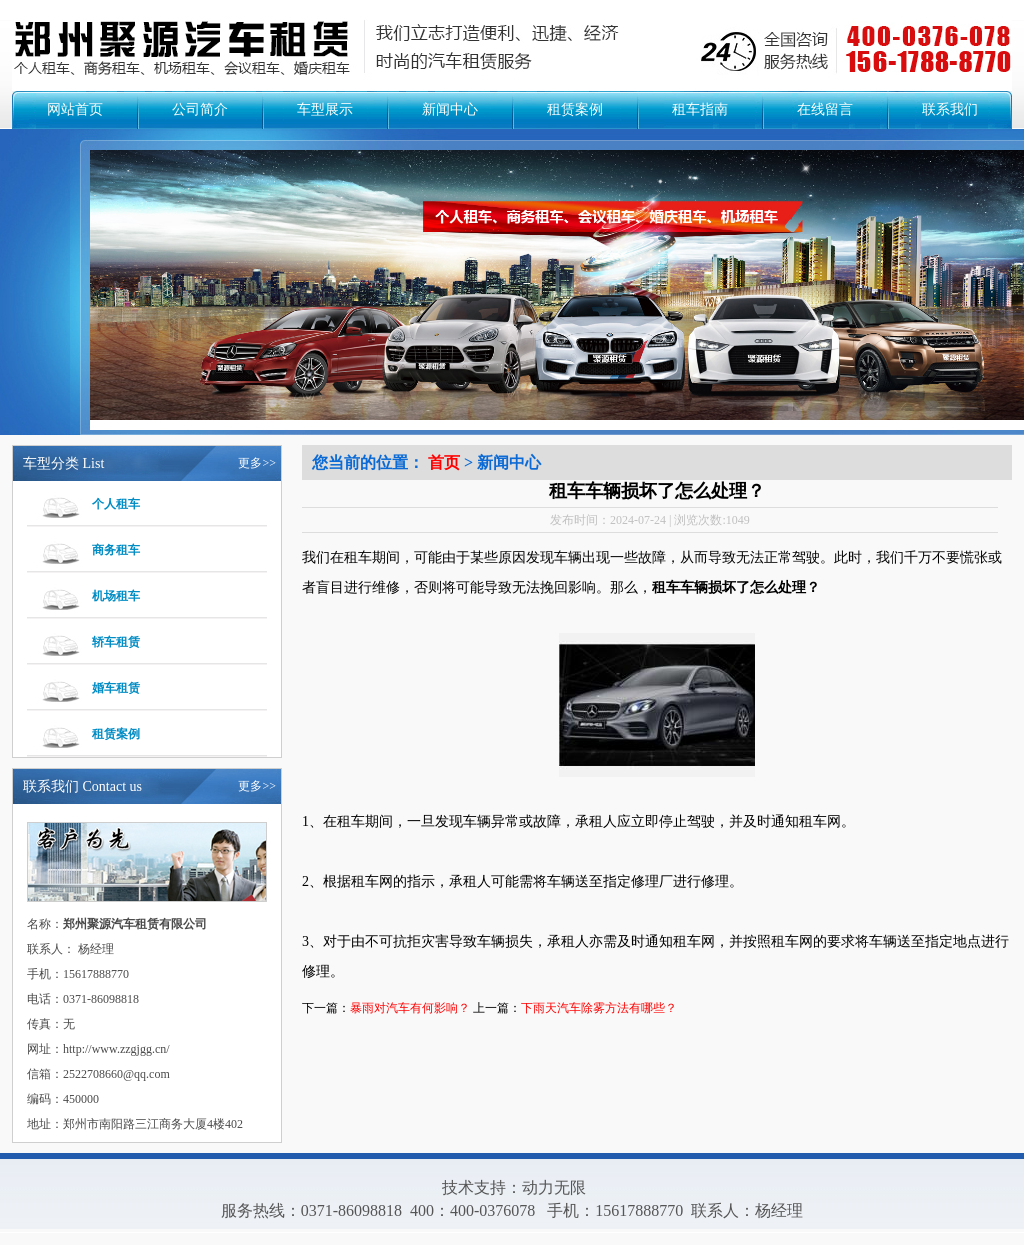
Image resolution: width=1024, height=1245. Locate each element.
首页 (444, 462)
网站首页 (75, 109)
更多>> (257, 463)
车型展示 (325, 109)
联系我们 (950, 109)
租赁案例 (575, 109)
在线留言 (825, 109)
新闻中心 (450, 109)
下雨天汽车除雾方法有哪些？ (599, 1008)
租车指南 (700, 109)
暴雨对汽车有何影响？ (410, 1008)
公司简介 (200, 109)
